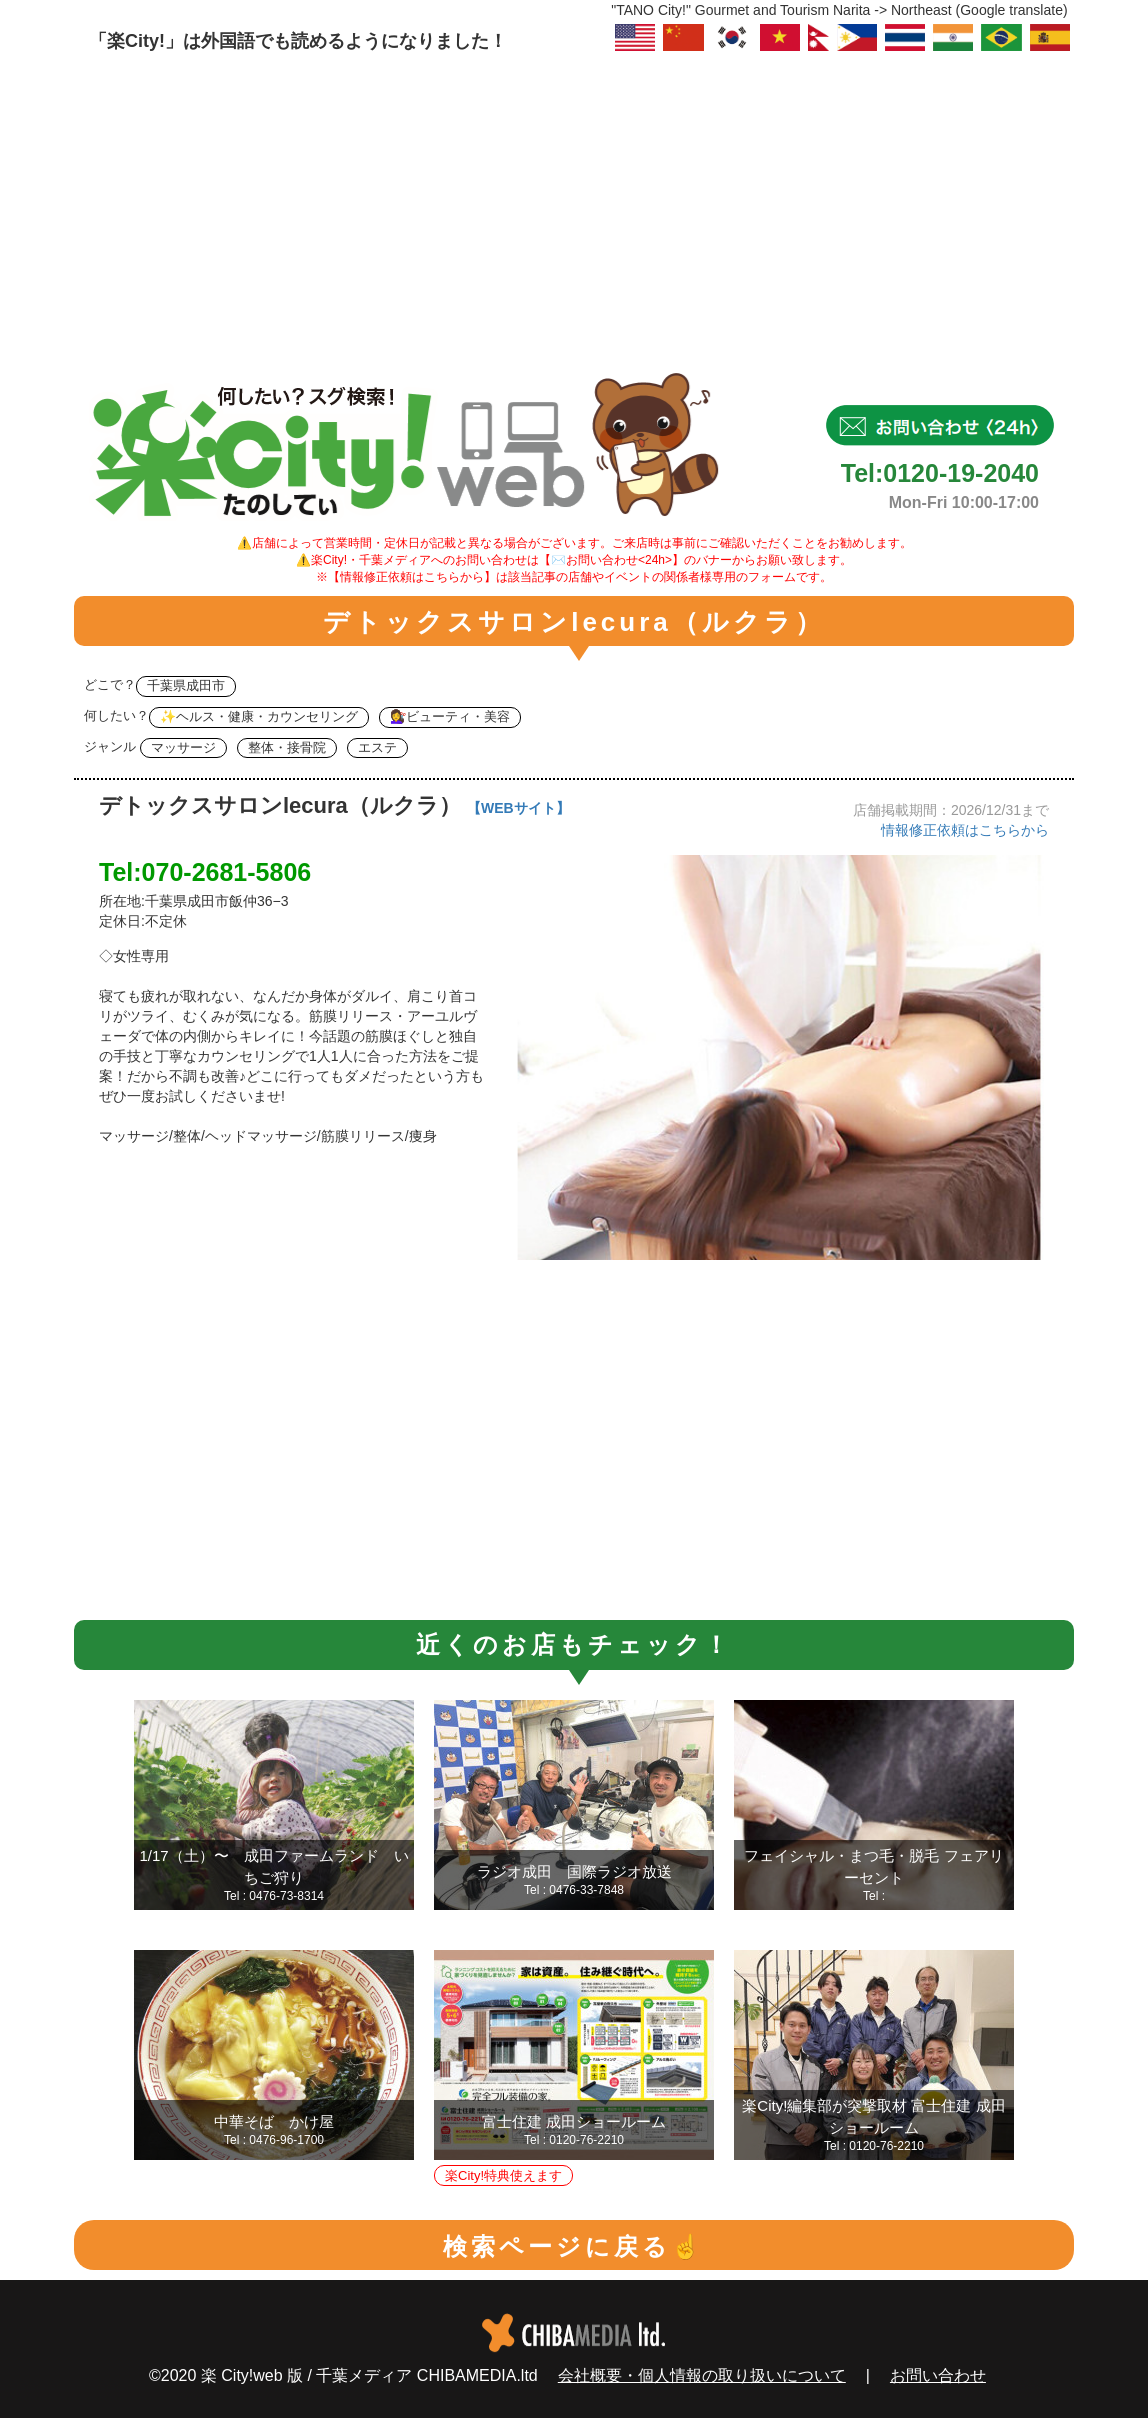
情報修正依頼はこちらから (965, 830)
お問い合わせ (938, 2375)
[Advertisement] (574, 205)
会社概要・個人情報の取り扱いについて (702, 2375)
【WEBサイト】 (518, 808)
